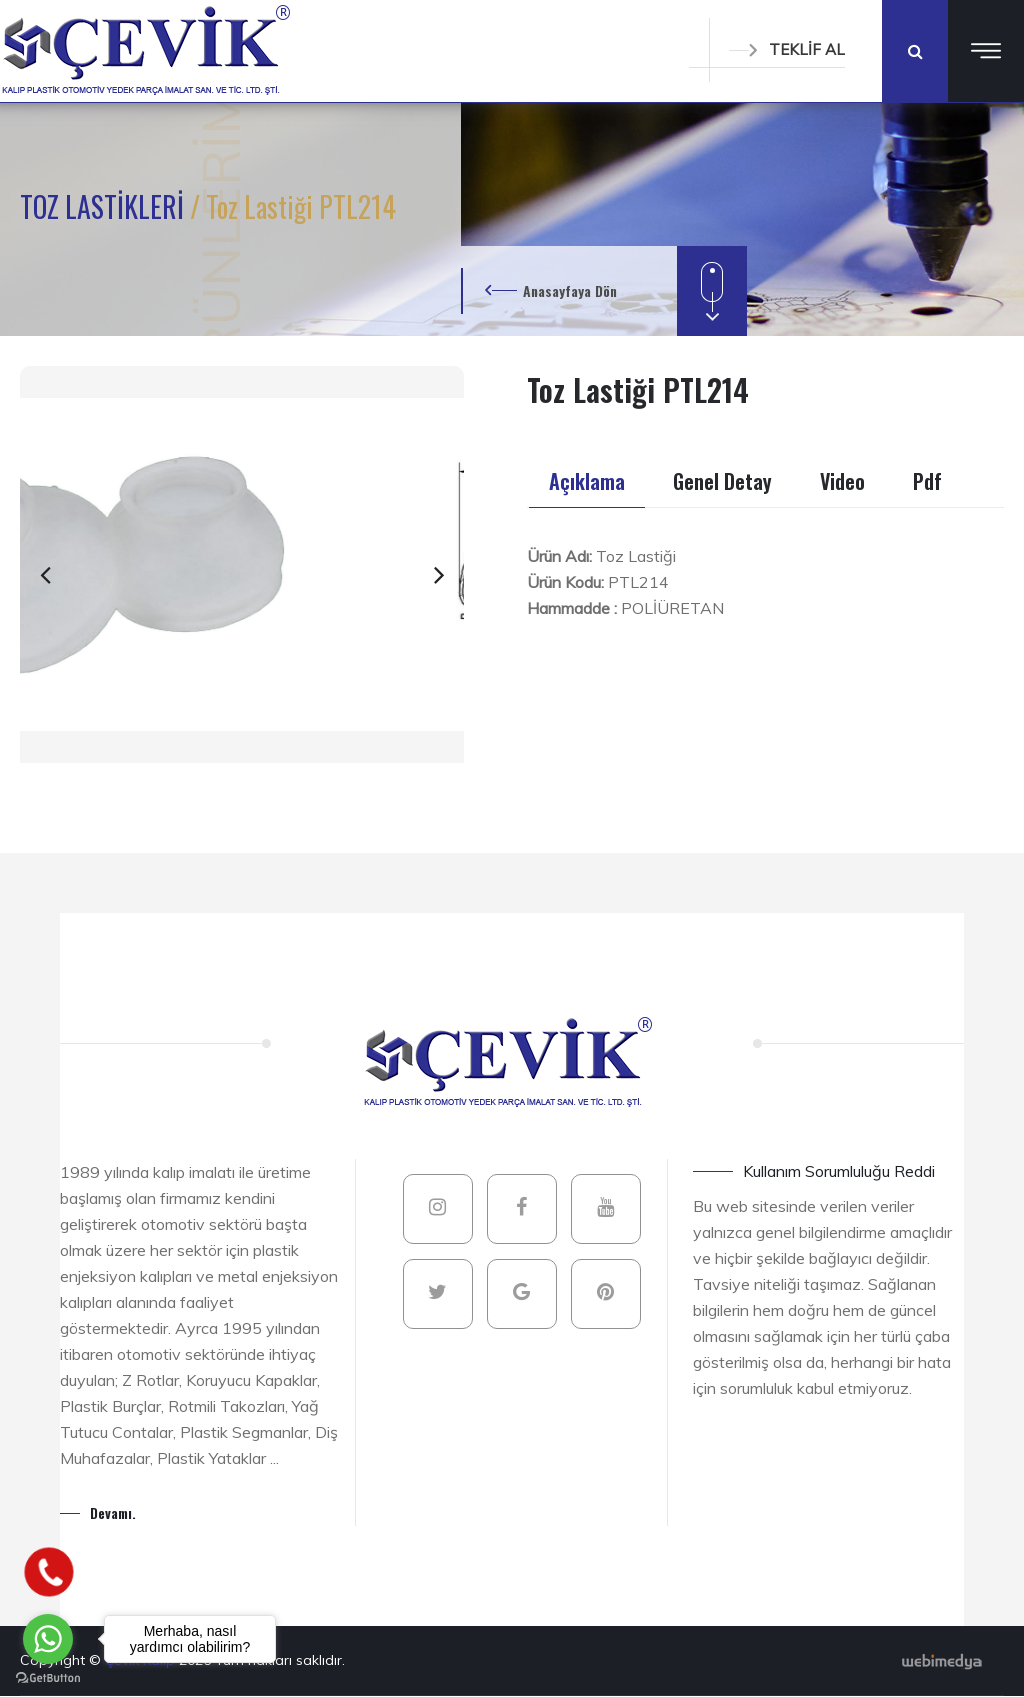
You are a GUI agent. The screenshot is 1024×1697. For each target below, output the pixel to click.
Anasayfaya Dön (570, 290)
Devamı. (113, 1512)
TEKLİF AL (787, 49)
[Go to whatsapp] (48, 1639)
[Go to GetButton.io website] (48, 1677)
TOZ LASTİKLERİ (105, 206)
